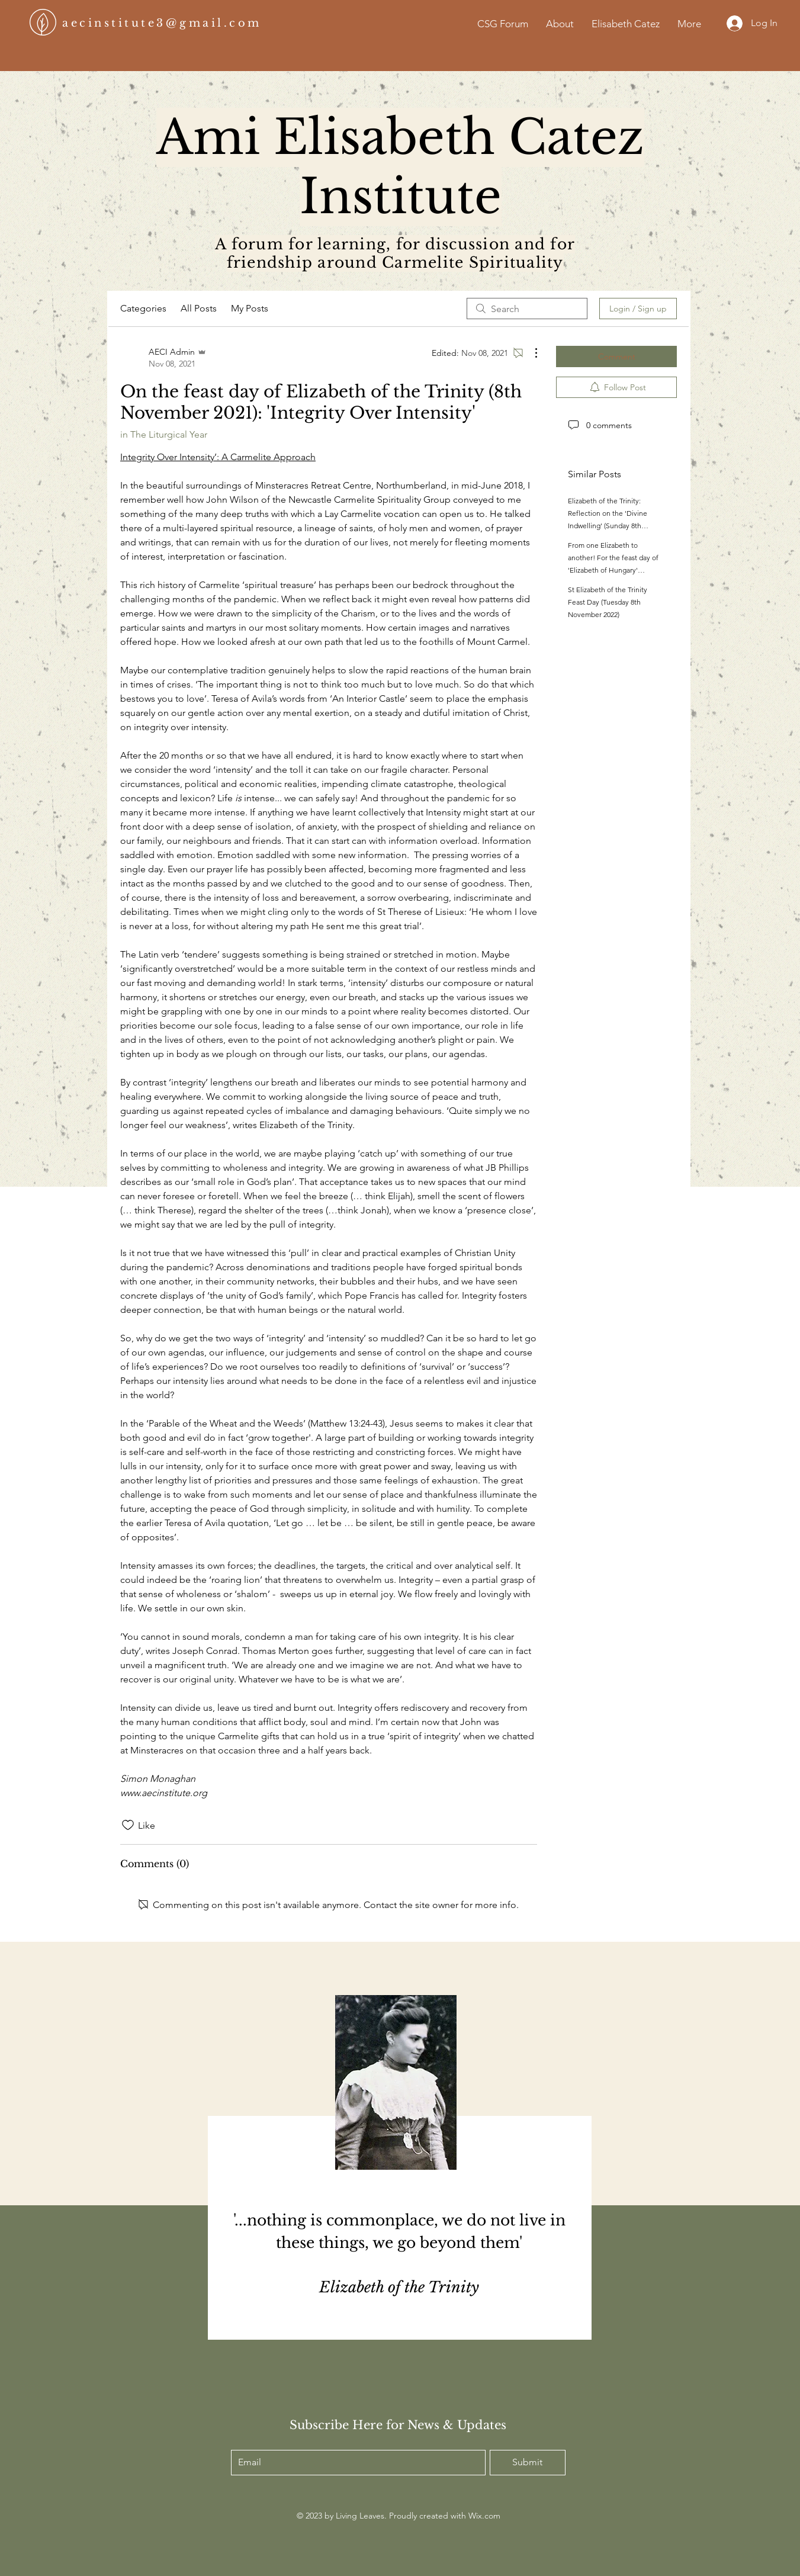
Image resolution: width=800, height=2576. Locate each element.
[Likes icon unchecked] (128, 1825)
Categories (143, 308)
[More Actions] (530, 353)
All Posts (199, 308)
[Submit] (528, 2462)
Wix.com (484, 2515)
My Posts (249, 308)
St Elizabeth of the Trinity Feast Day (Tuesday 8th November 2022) (607, 602)
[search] (527, 308)
